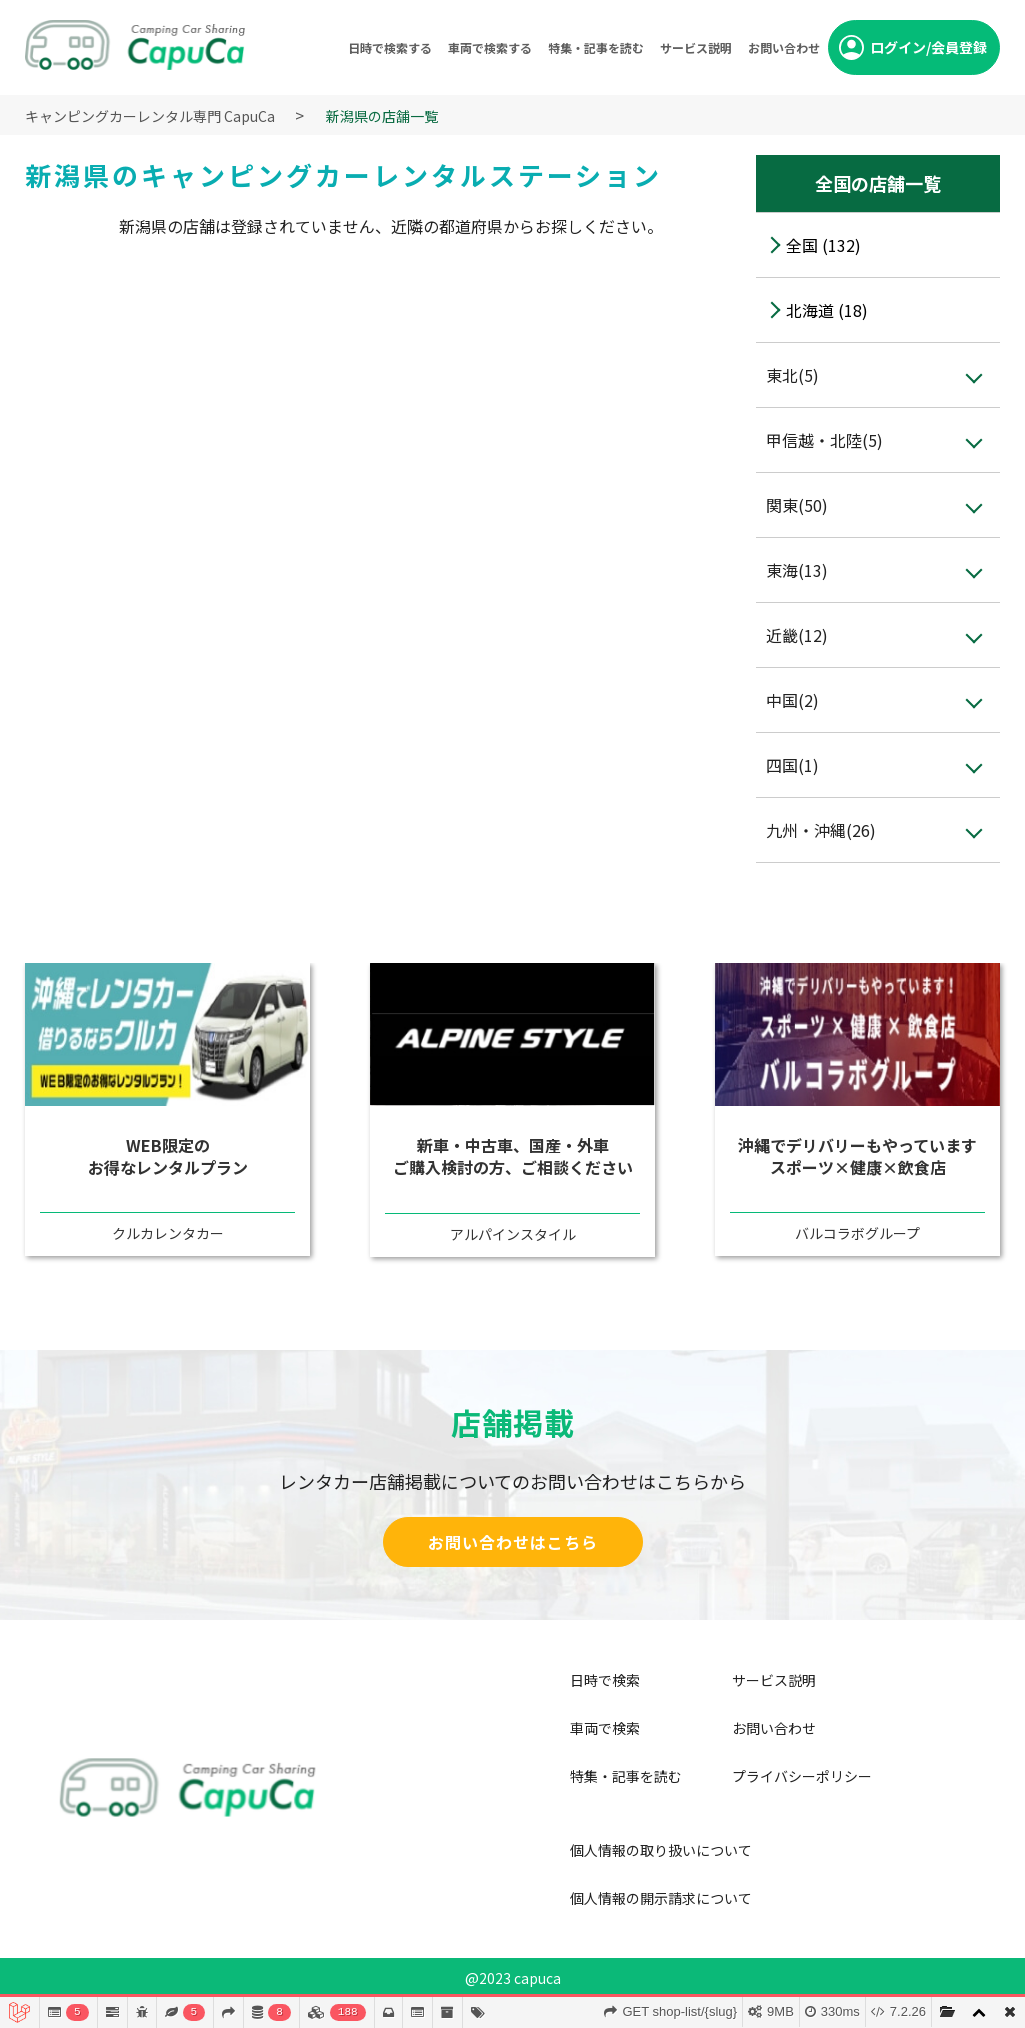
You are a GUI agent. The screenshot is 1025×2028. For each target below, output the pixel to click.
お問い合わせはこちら (513, 1542)
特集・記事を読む (596, 47)
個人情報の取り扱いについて (661, 1850)
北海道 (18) (827, 310)
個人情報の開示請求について (661, 1898)
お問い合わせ (784, 47)
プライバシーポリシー (802, 1776)
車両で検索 (605, 1728)
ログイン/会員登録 (928, 47)
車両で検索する (490, 47)
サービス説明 (696, 47)
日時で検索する (390, 47)
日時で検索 (605, 1680)
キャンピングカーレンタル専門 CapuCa (150, 116)
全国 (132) (823, 245)
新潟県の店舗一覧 (382, 116)
